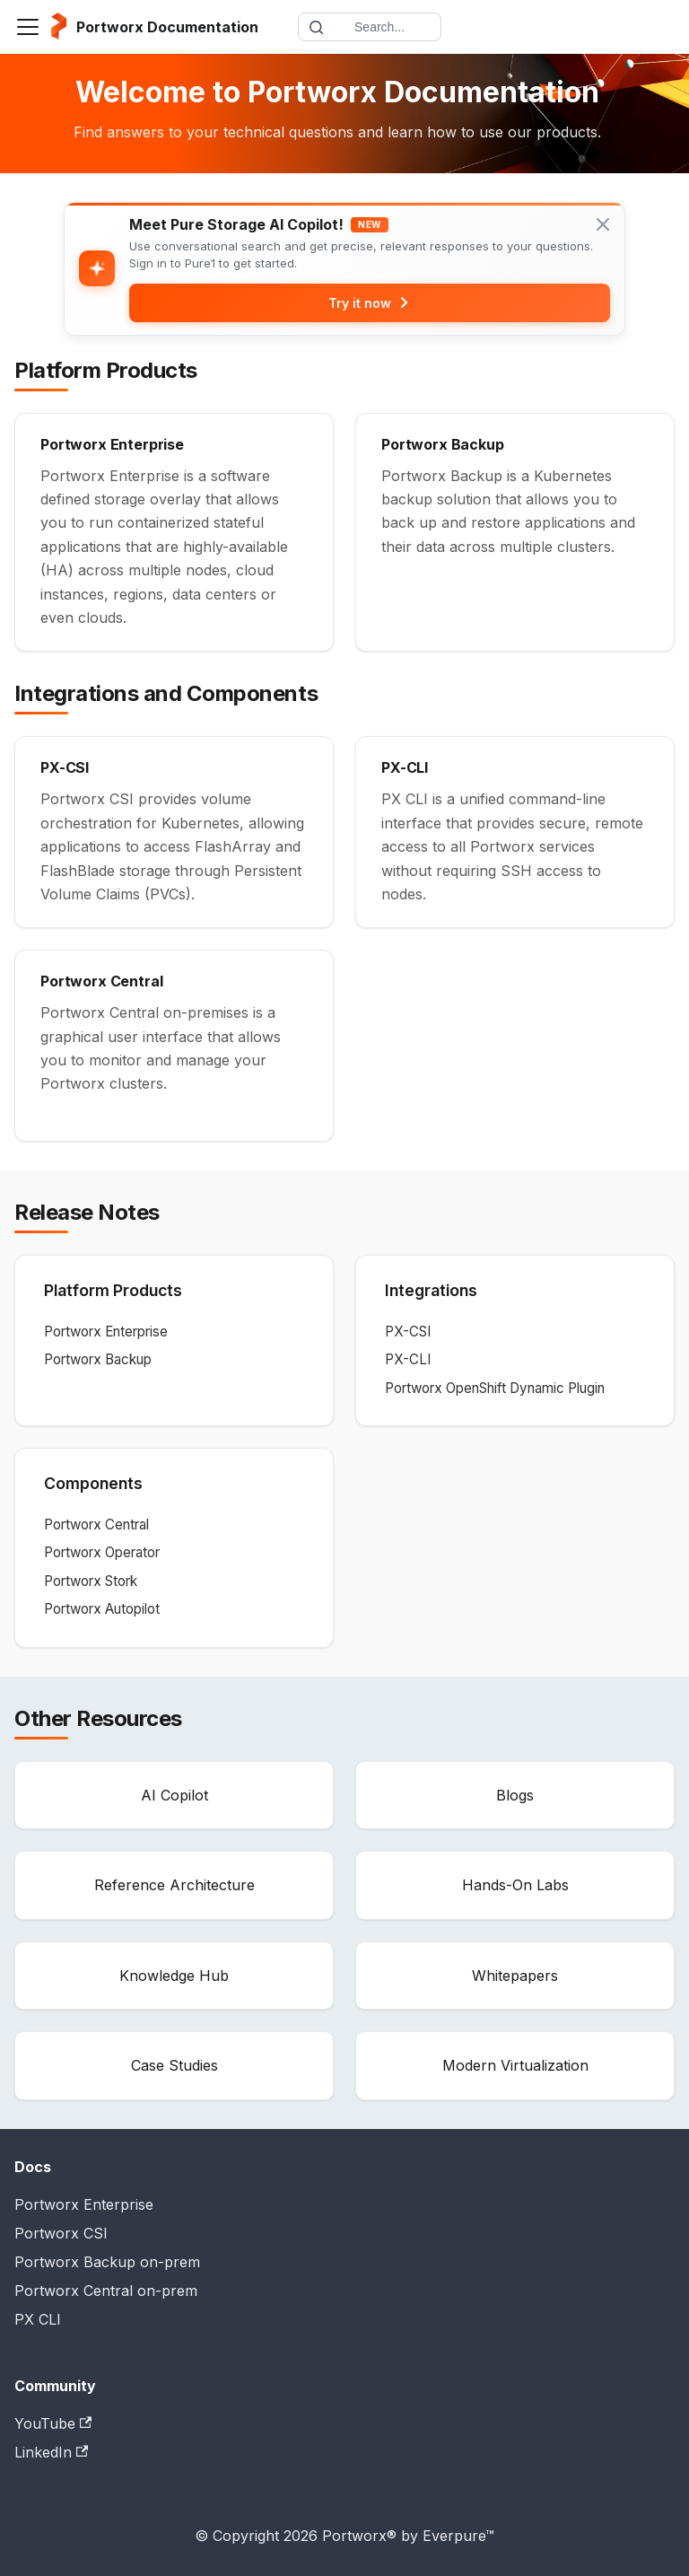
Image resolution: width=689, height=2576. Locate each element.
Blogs (515, 1795)
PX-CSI (408, 1331)
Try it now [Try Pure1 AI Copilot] (369, 303)
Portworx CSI (61, 2233)
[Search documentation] (369, 27)
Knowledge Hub (174, 1976)
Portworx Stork (90, 1581)
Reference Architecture (174, 1885)
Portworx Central (96, 1524)
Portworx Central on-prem (105, 2291)
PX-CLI (408, 1359)
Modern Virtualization (515, 2065)
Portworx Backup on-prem (107, 2262)
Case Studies (174, 2065)
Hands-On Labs (515, 1885)
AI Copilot (174, 1795)
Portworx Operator (102, 1553)
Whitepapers (515, 1976)
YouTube (53, 2423)
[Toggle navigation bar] (27, 26)
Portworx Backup (98, 1359)
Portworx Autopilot (102, 1608)
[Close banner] (603, 224)
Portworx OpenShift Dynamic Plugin (495, 1388)
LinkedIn (51, 2452)
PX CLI (37, 2319)
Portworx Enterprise (106, 1331)
